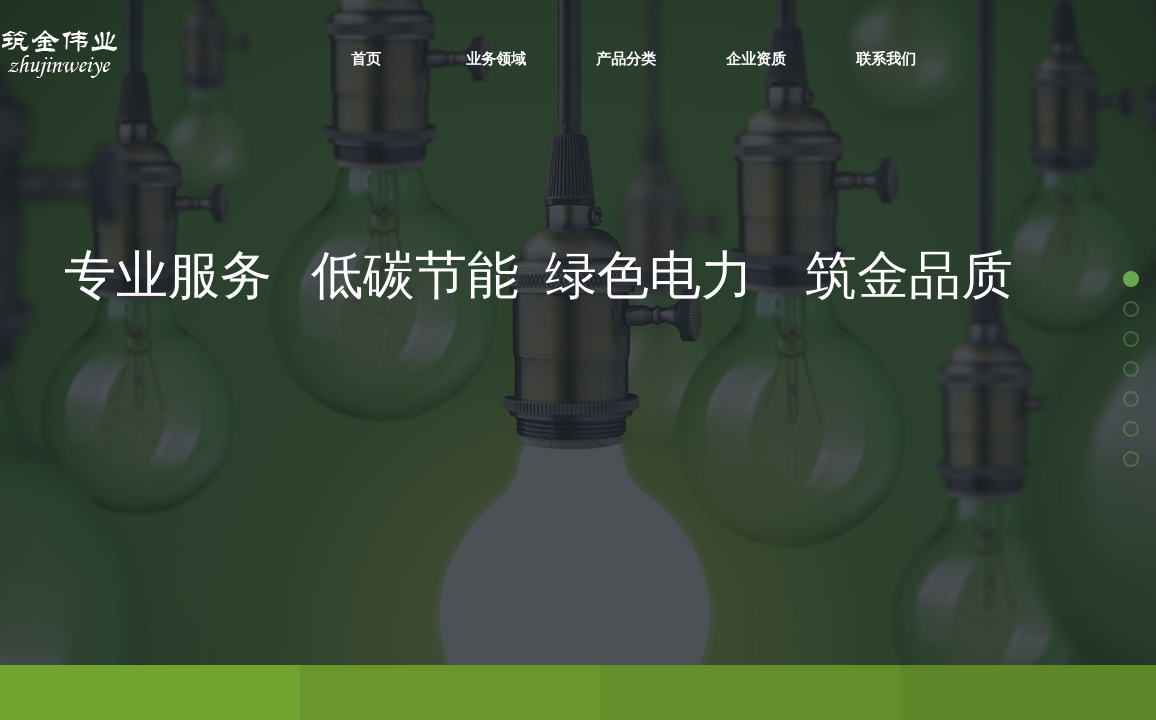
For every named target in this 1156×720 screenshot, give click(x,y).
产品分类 (626, 58)
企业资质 (756, 58)
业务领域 (496, 58)
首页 (366, 58)
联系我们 (886, 58)
